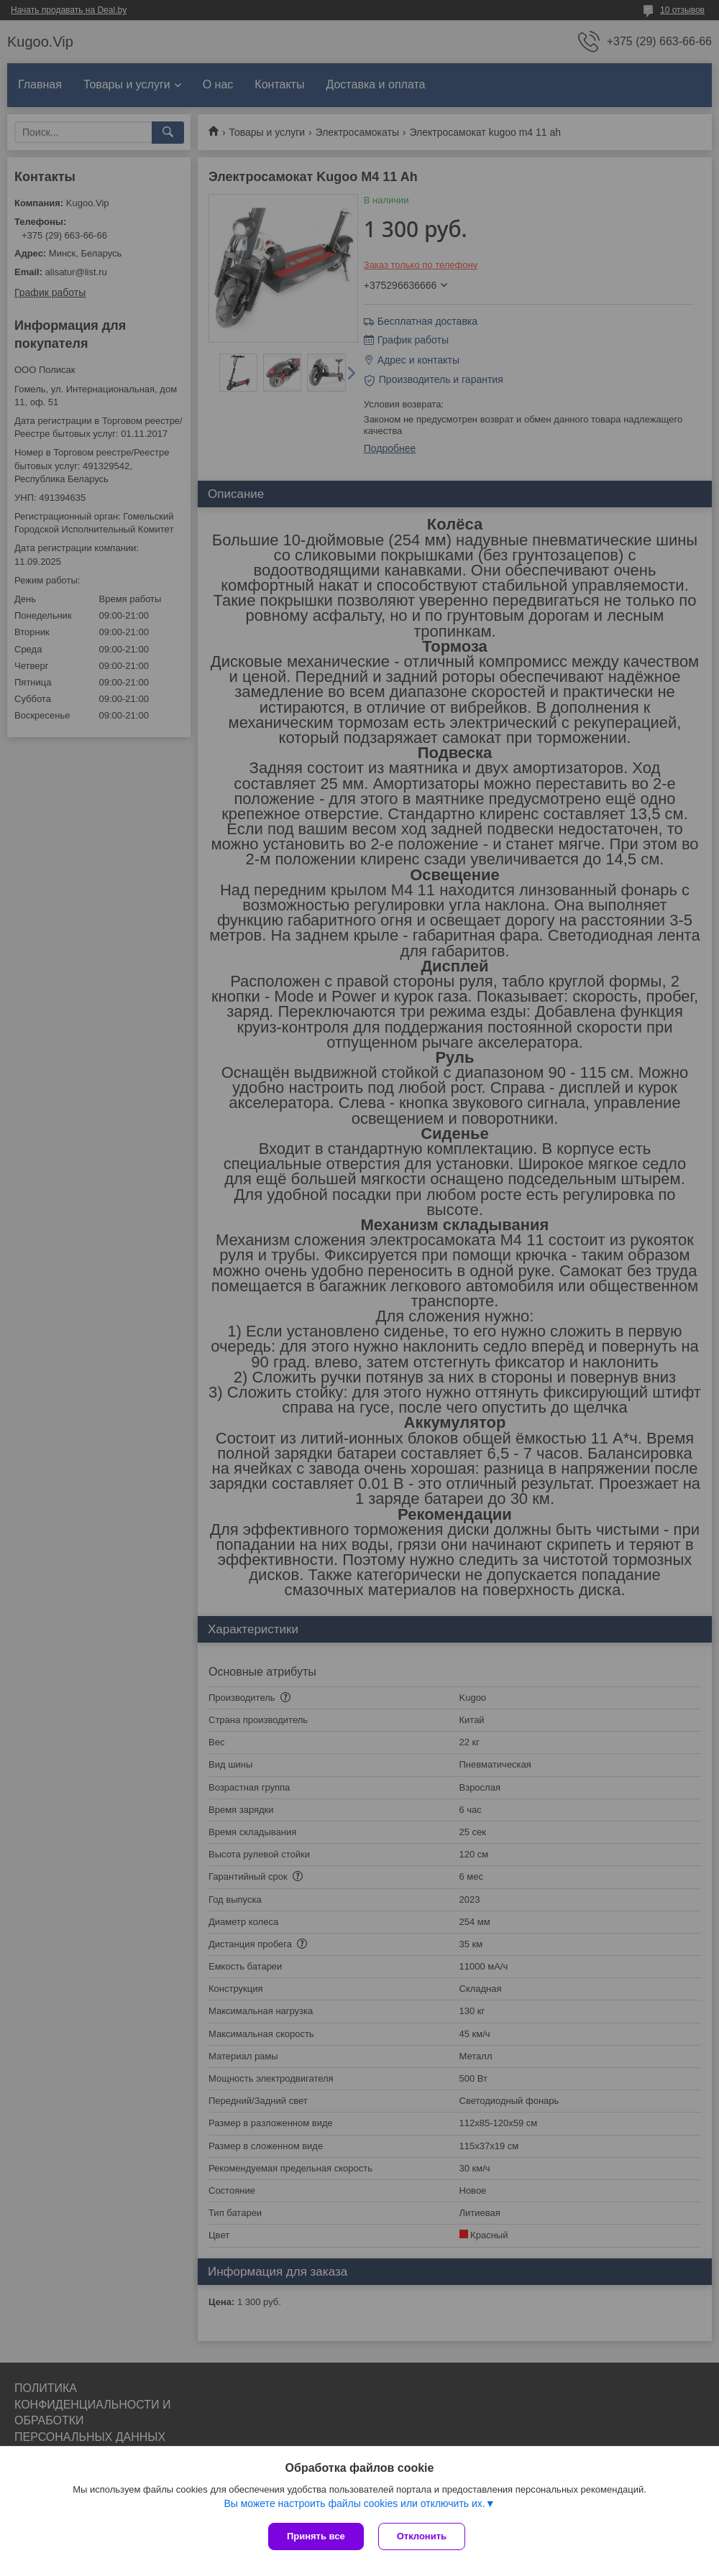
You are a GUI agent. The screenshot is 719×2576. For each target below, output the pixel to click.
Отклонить (421, 2536)
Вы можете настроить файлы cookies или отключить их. (354, 2503)
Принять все (316, 2536)
